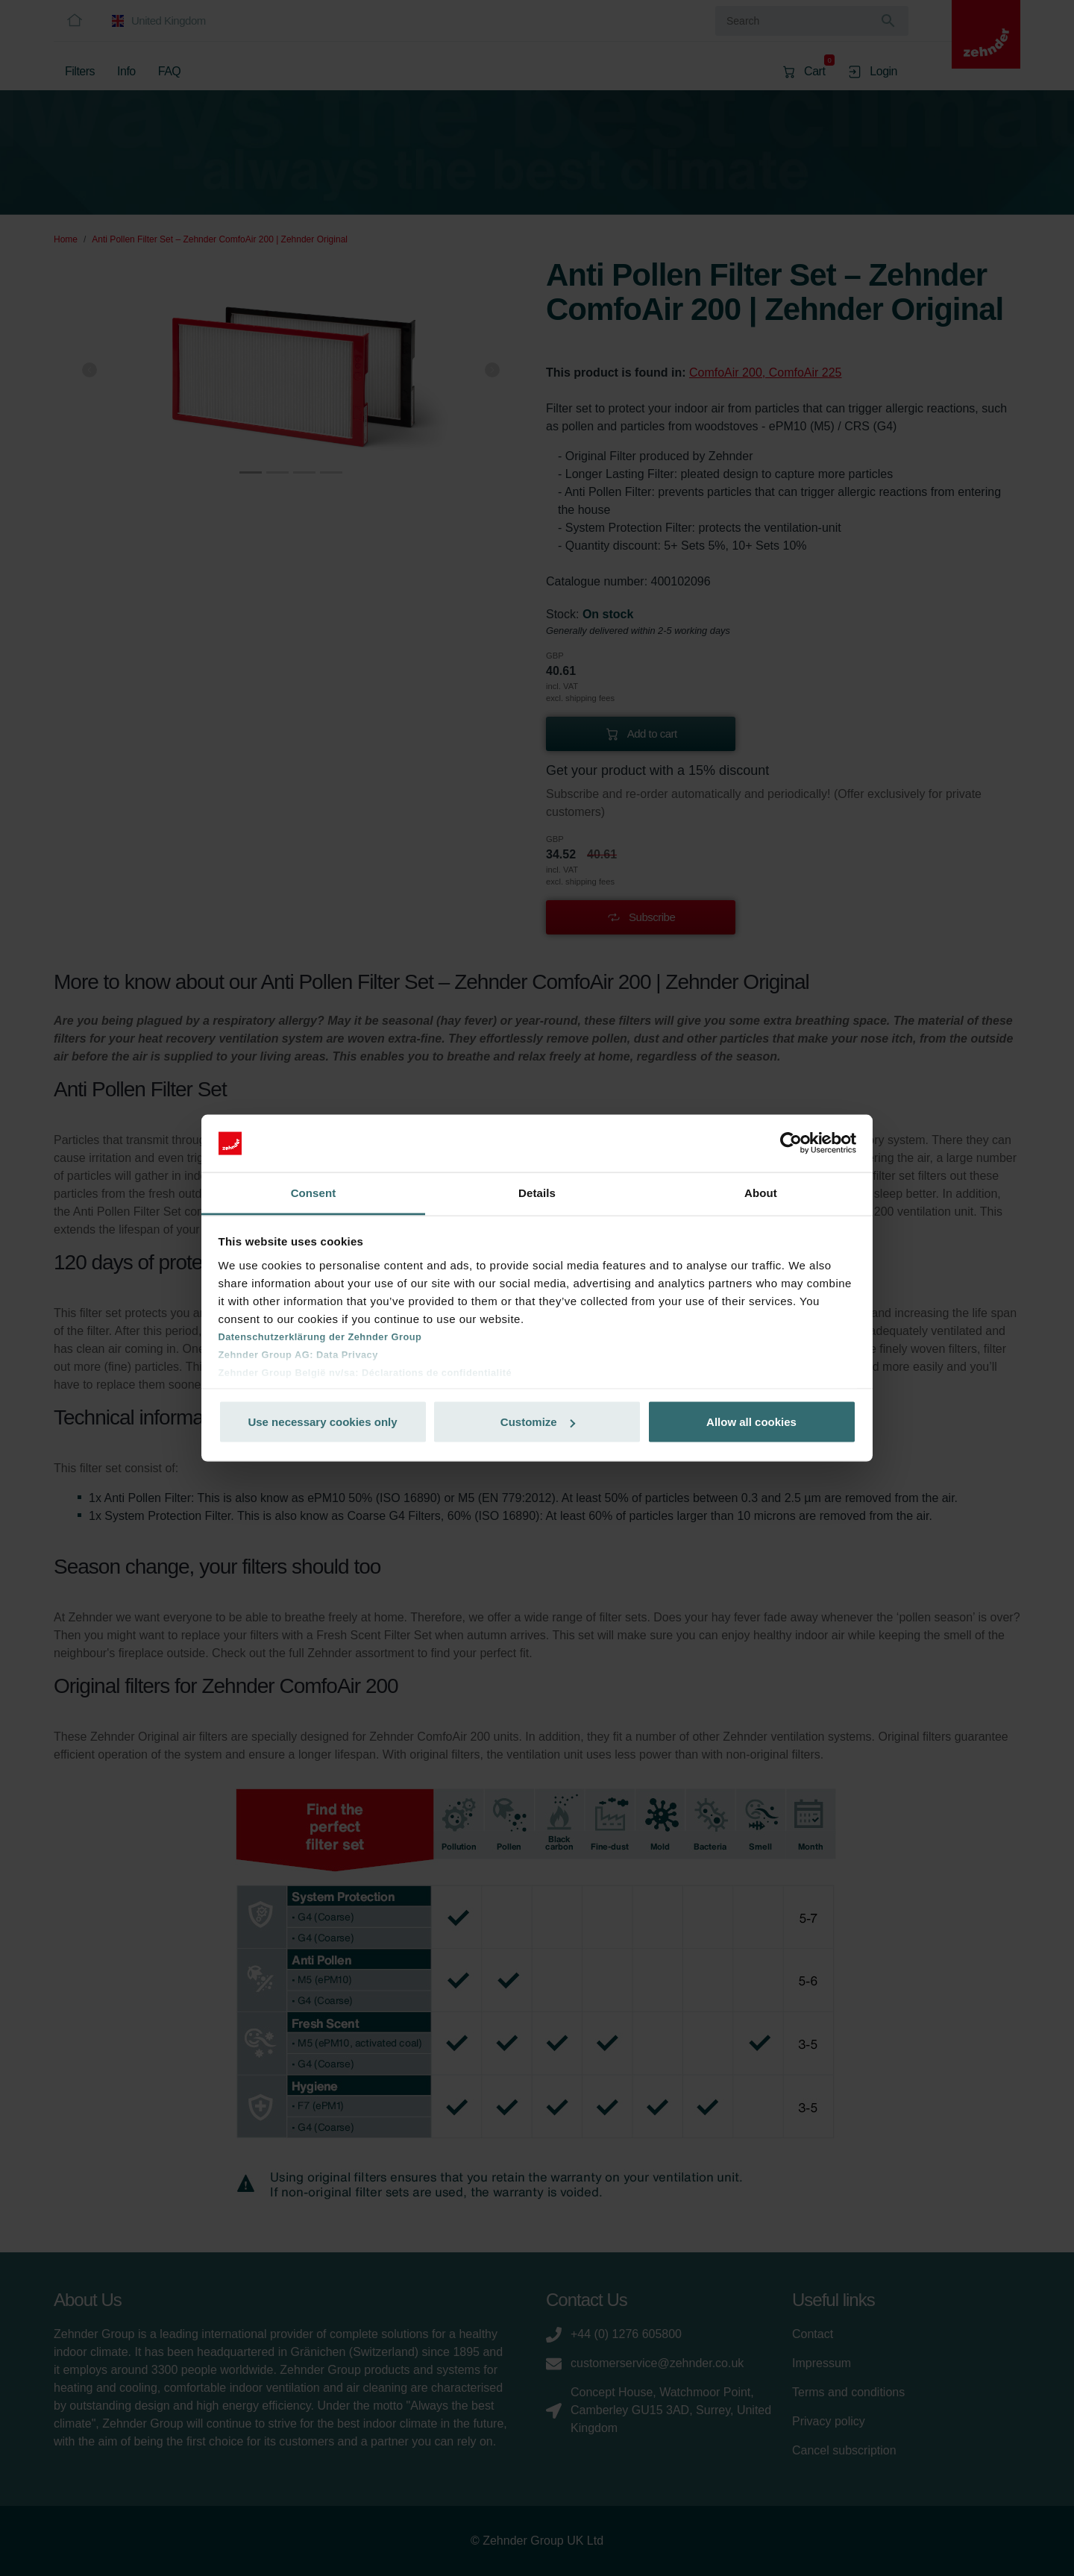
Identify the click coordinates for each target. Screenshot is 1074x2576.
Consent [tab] (313, 1192)
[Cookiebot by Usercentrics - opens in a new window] (791, 1143)
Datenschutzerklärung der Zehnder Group (320, 1336)
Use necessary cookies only (322, 1422)
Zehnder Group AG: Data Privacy (298, 1354)
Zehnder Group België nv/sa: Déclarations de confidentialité (365, 1371)
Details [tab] (537, 1192)
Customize (537, 1422)
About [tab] (760, 1192)
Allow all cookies (751, 1422)
